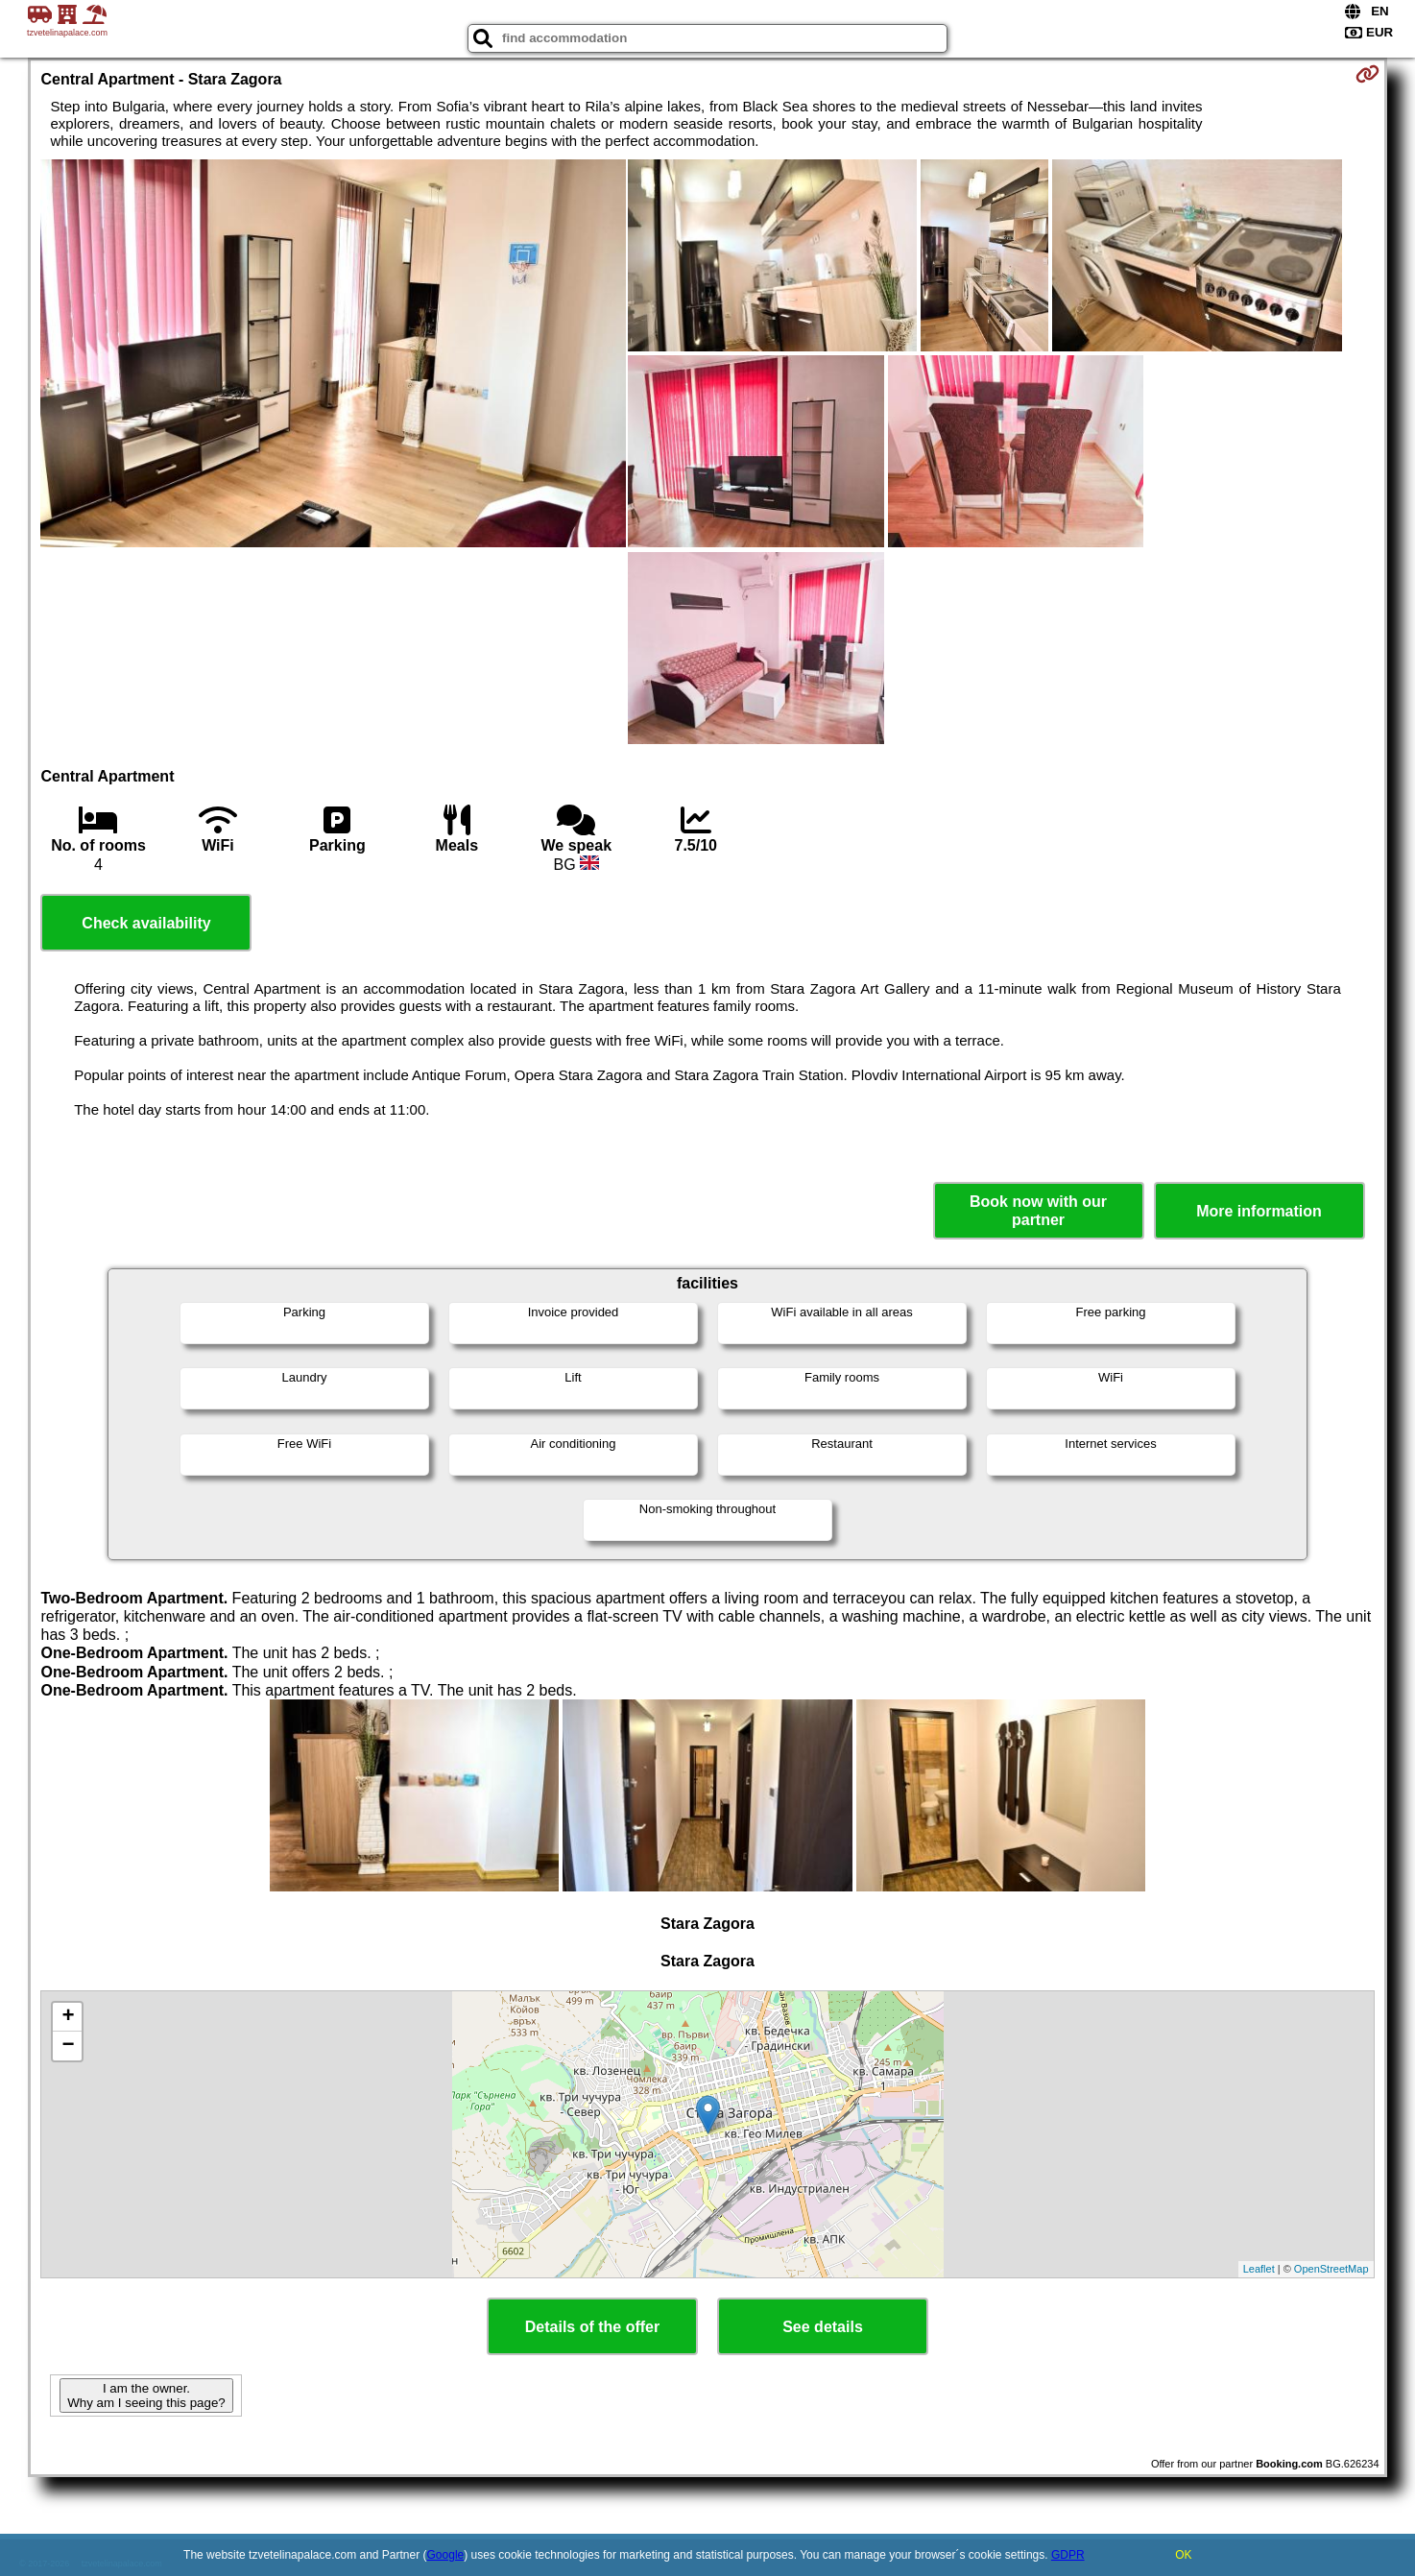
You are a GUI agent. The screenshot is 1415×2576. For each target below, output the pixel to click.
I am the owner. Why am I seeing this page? (146, 2395)
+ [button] (67, 2017)
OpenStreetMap (1331, 2269)
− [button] (67, 2046)
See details (822, 2327)
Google (446, 2555)
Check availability (146, 923)
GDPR (1068, 2555)
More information (1259, 1211)
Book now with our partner (1038, 1210)
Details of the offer (592, 2327)
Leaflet (1259, 2269)
